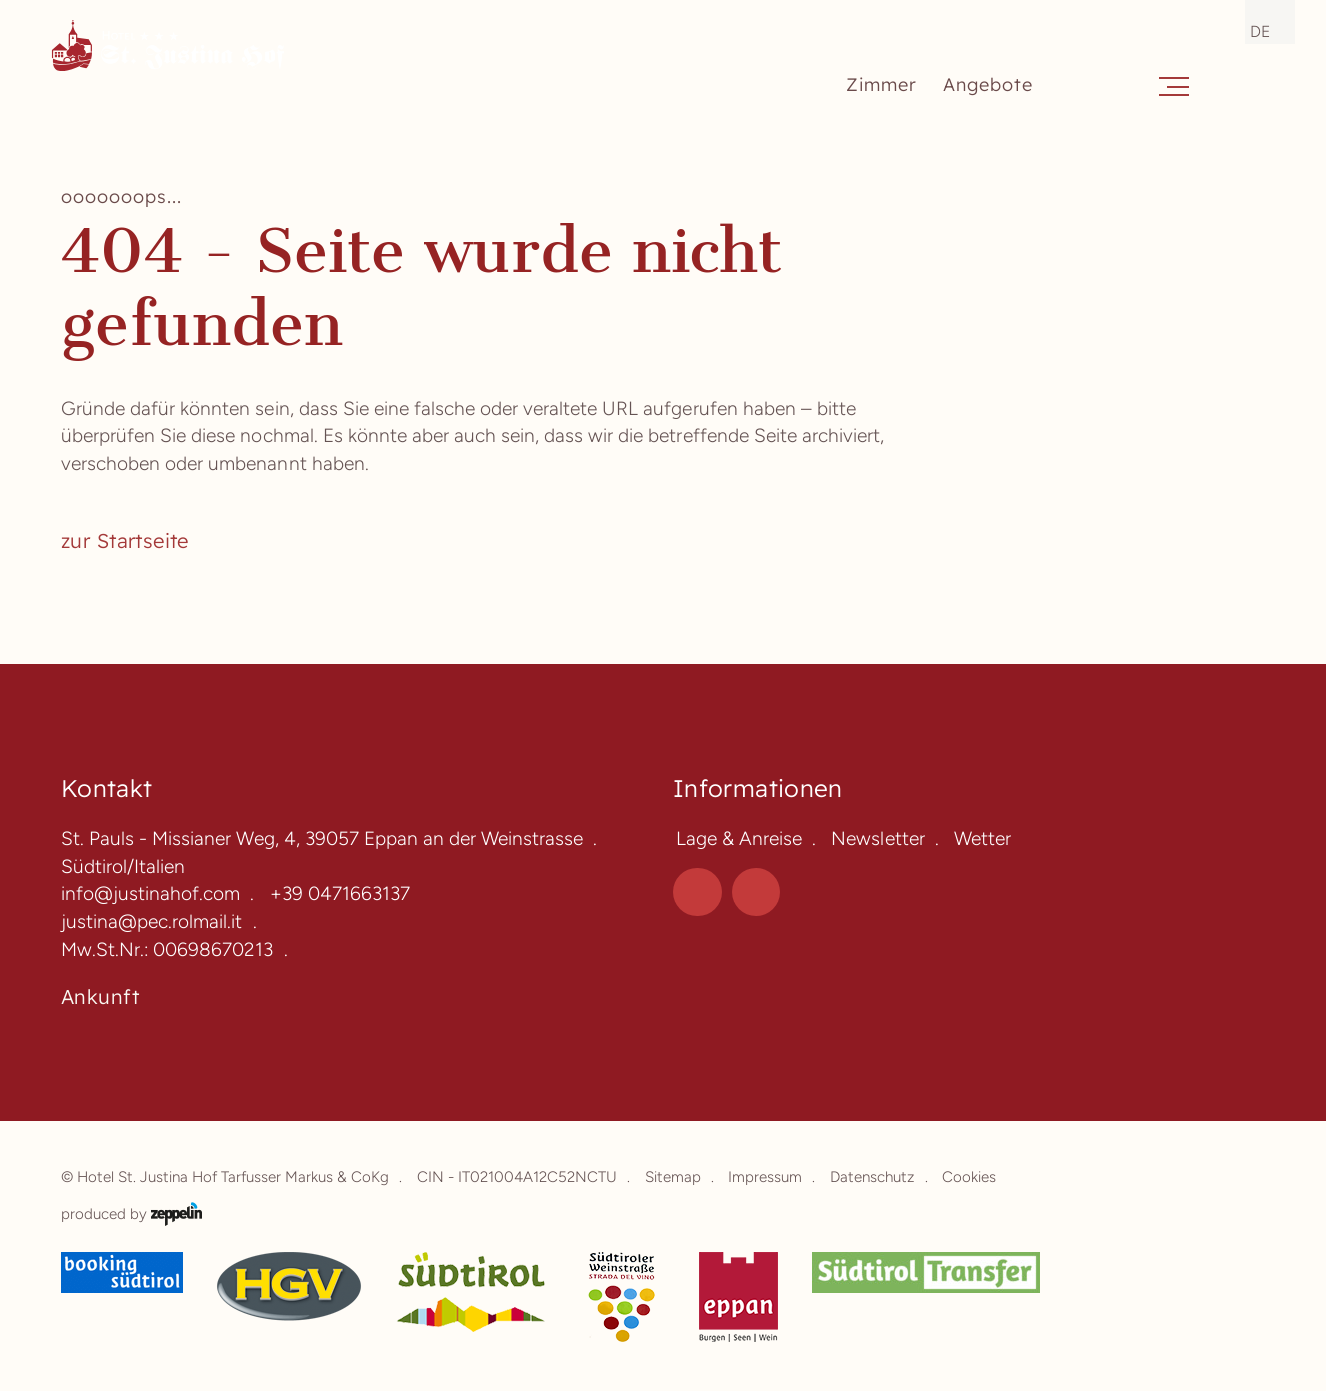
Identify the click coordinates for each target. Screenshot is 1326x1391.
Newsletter (877, 838)
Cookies (969, 1177)
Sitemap (673, 1177)
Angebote (988, 84)
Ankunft (100, 997)
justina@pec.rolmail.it (151, 921)
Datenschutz (872, 1177)
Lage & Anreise (739, 838)
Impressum (765, 1177)
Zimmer (882, 84)
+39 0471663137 (340, 893)
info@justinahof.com (150, 893)
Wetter (982, 838)
